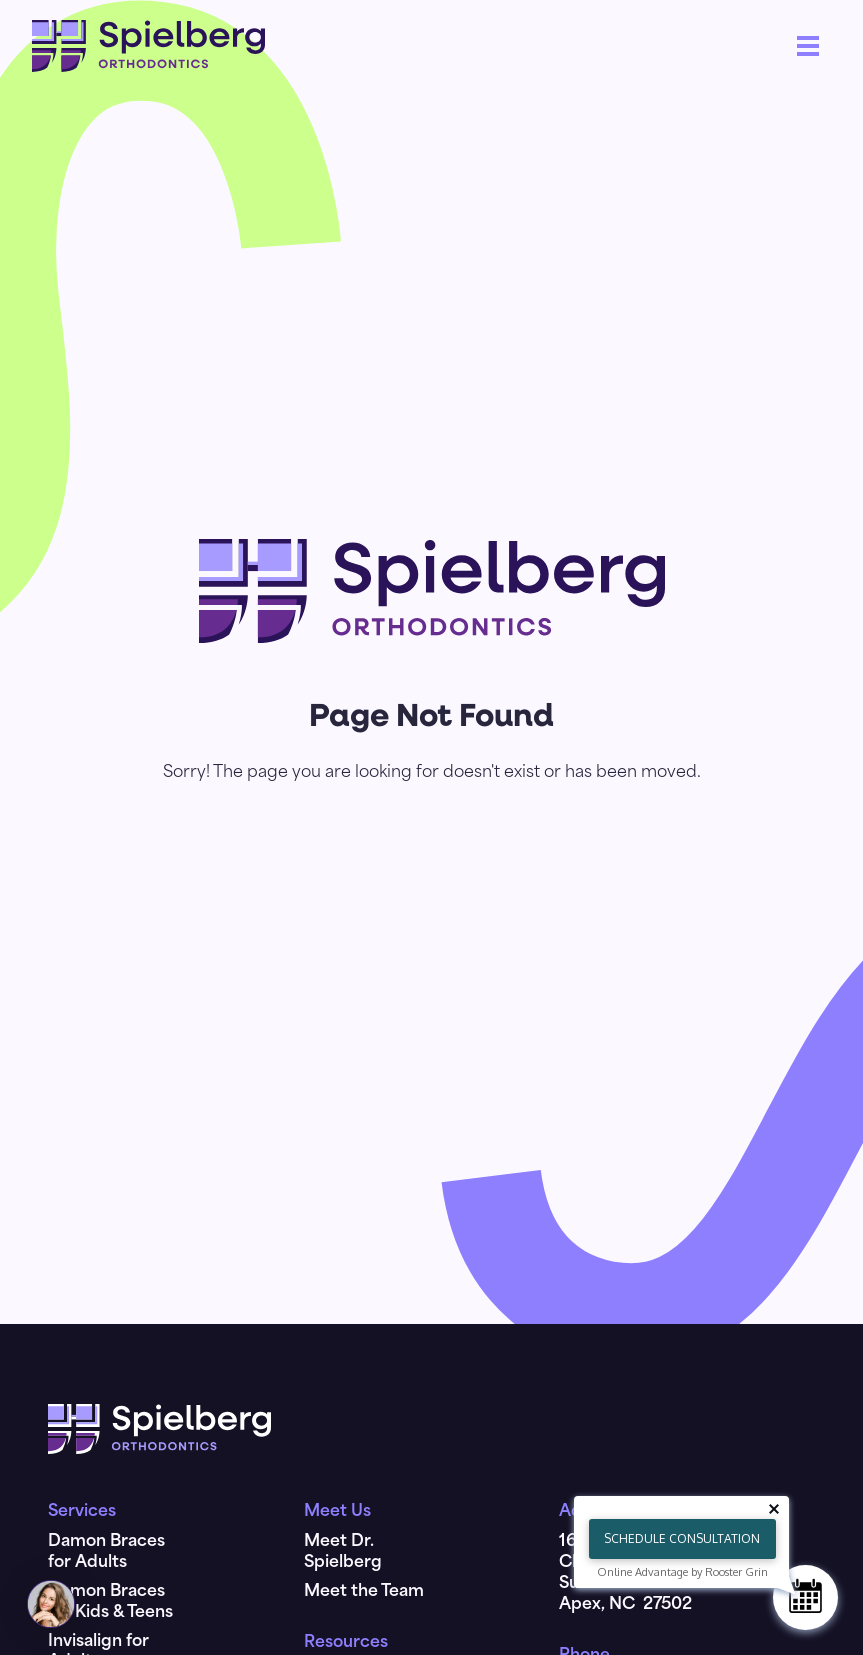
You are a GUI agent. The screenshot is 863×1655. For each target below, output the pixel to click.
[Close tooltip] (774, 1509)
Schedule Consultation (682, 1538)
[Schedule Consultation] (805, 1597)
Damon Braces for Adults (106, 1552)
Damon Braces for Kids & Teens (110, 1602)
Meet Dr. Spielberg (343, 1552)
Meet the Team (364, 1592)
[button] (808, 46)
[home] (148, 46)
